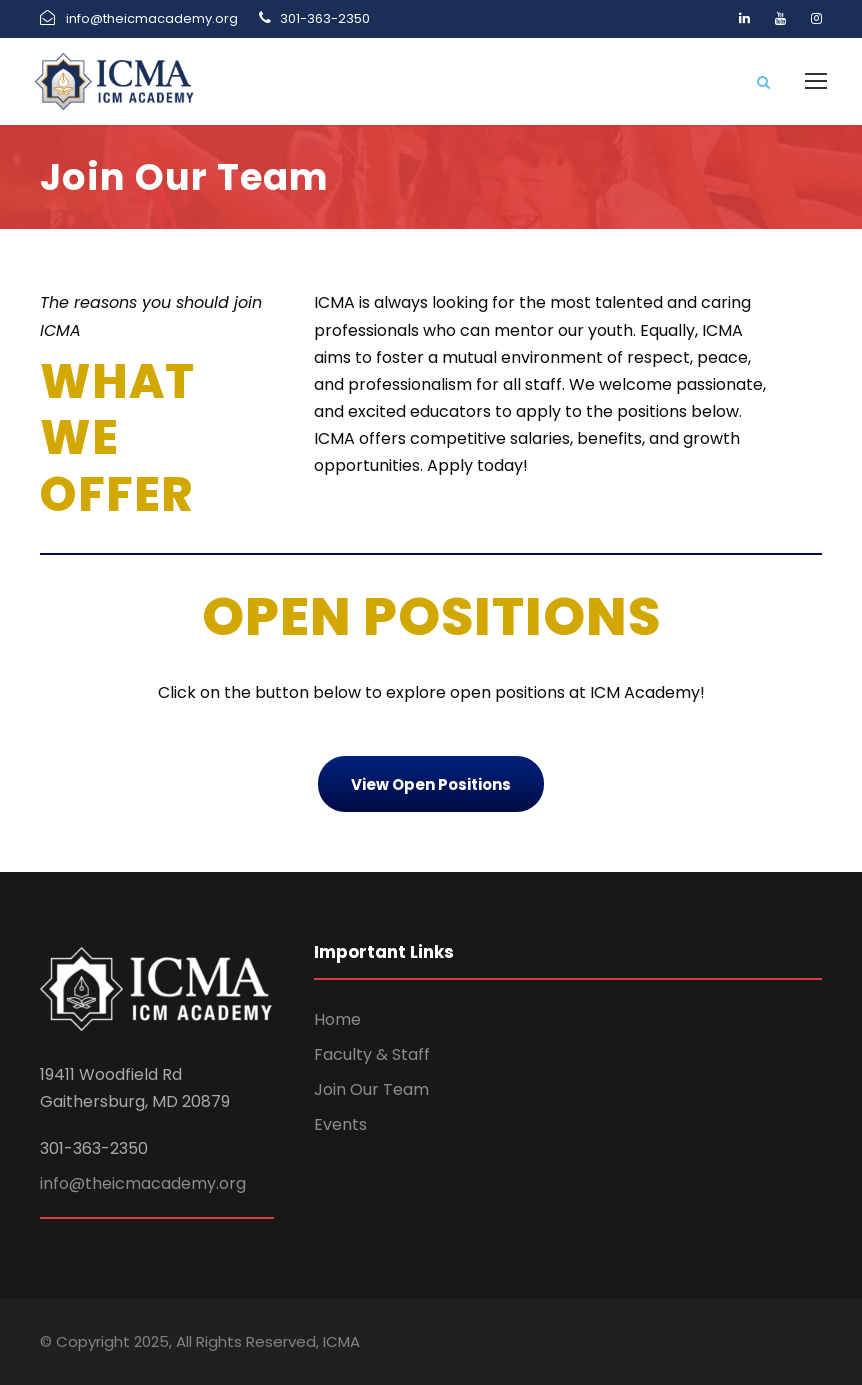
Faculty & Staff (372, 1054)
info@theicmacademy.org (143, 1183)
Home (337, 1019)
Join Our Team (371, 1089)
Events (340, 1124)
